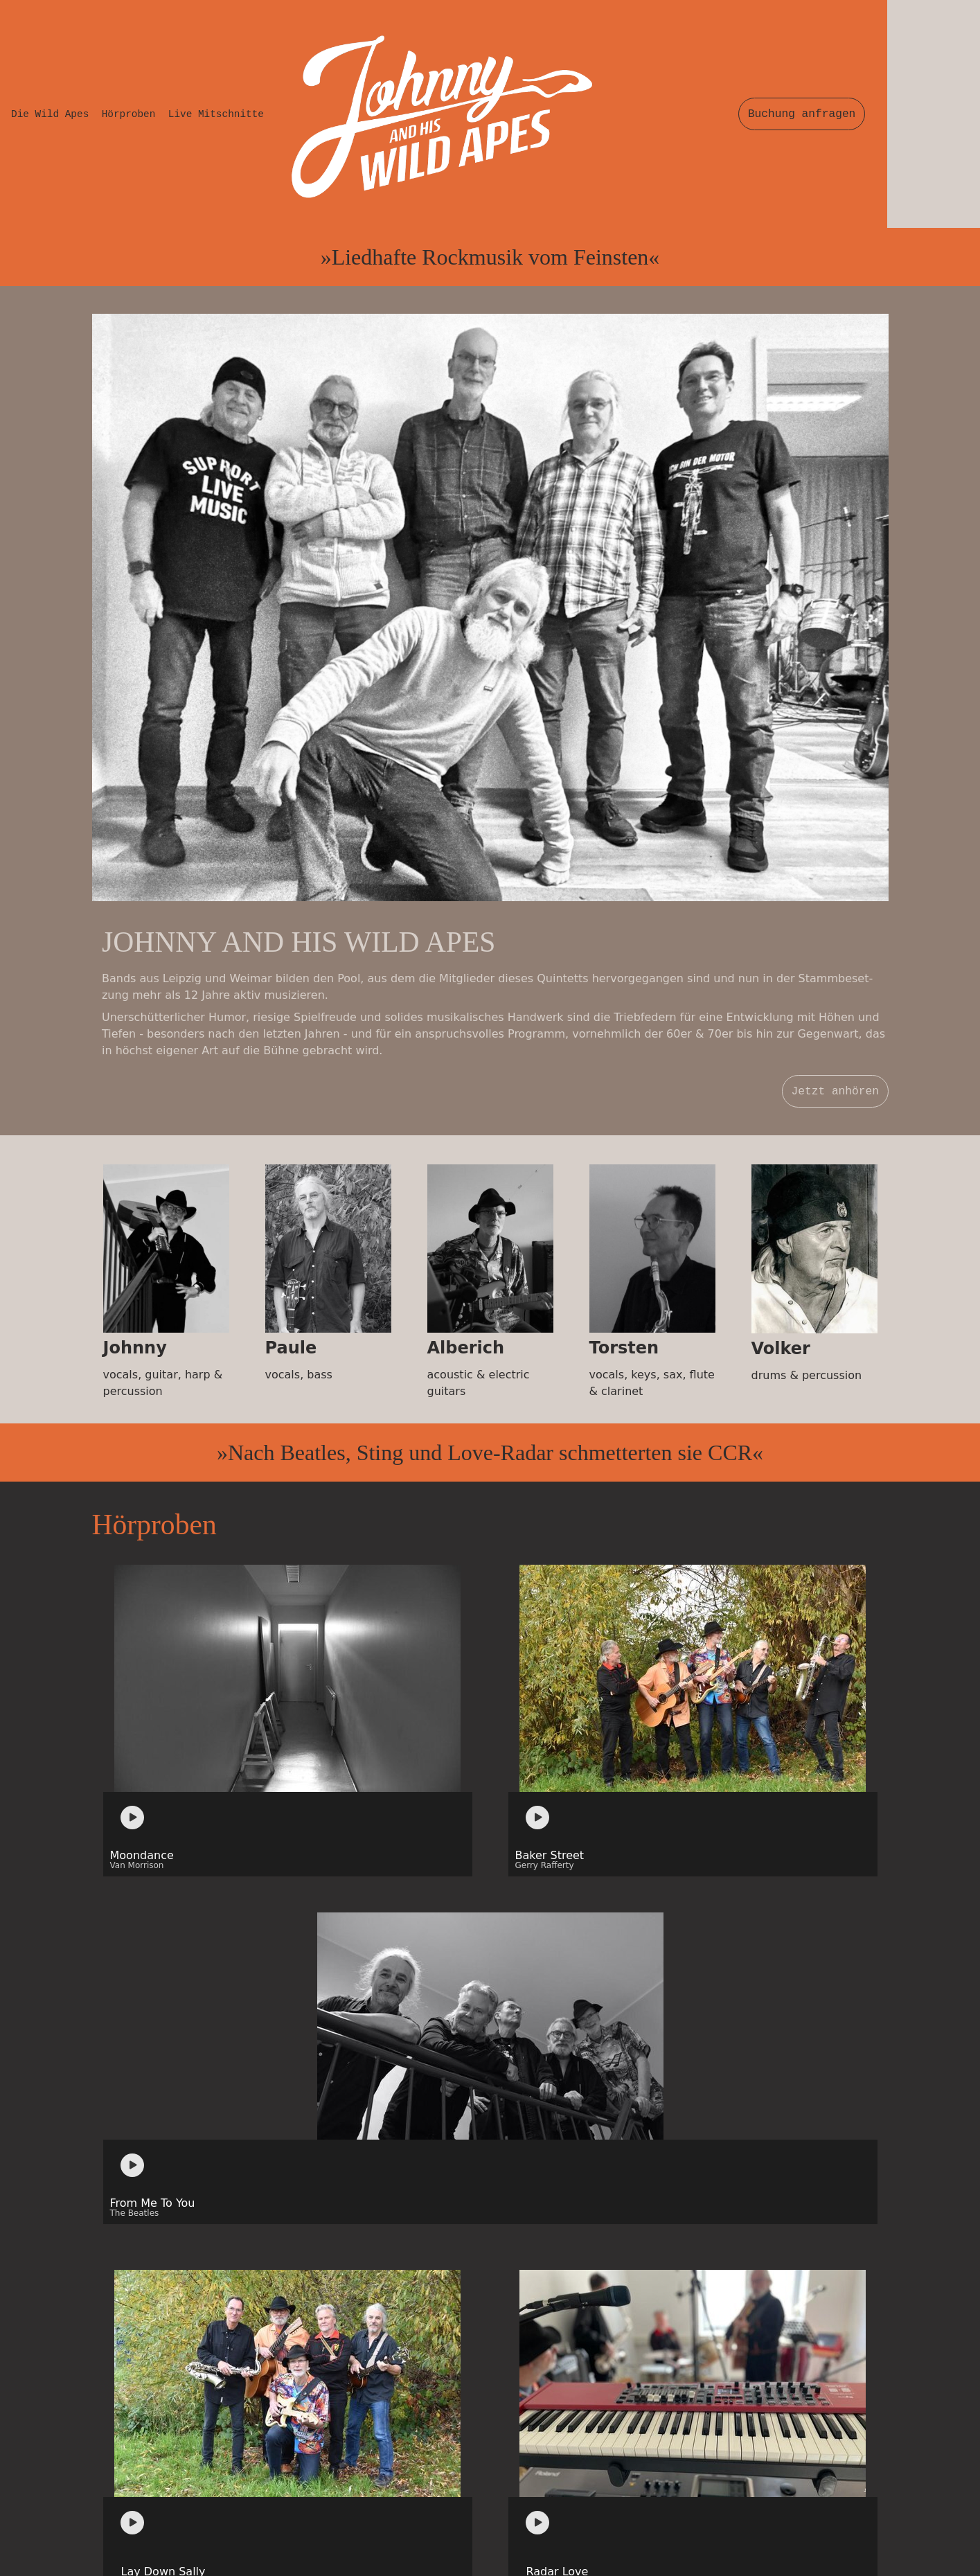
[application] (137, 1235)
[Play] (132, 1235)
